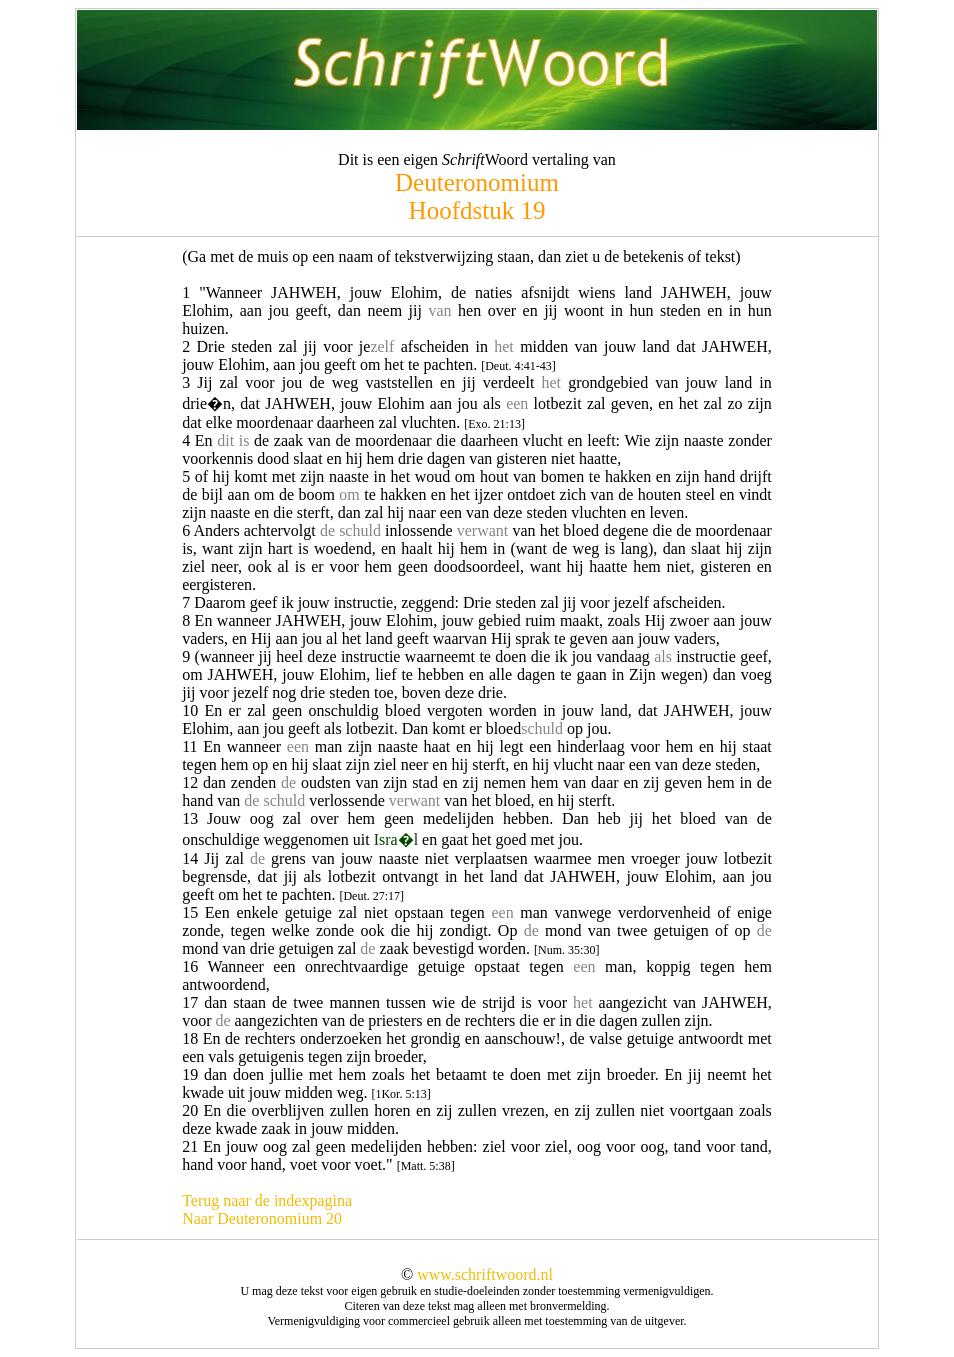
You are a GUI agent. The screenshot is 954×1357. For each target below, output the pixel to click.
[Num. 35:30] (566, 950)
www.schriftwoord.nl (485, 1274)
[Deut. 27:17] (371, 896)
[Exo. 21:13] (494, 424)
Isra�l (396, 839)
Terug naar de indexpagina (267, 1200)
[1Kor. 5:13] (400, 1094)
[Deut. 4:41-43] (518, 366)
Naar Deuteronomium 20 (262, 1218)
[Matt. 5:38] (426, 1166)
